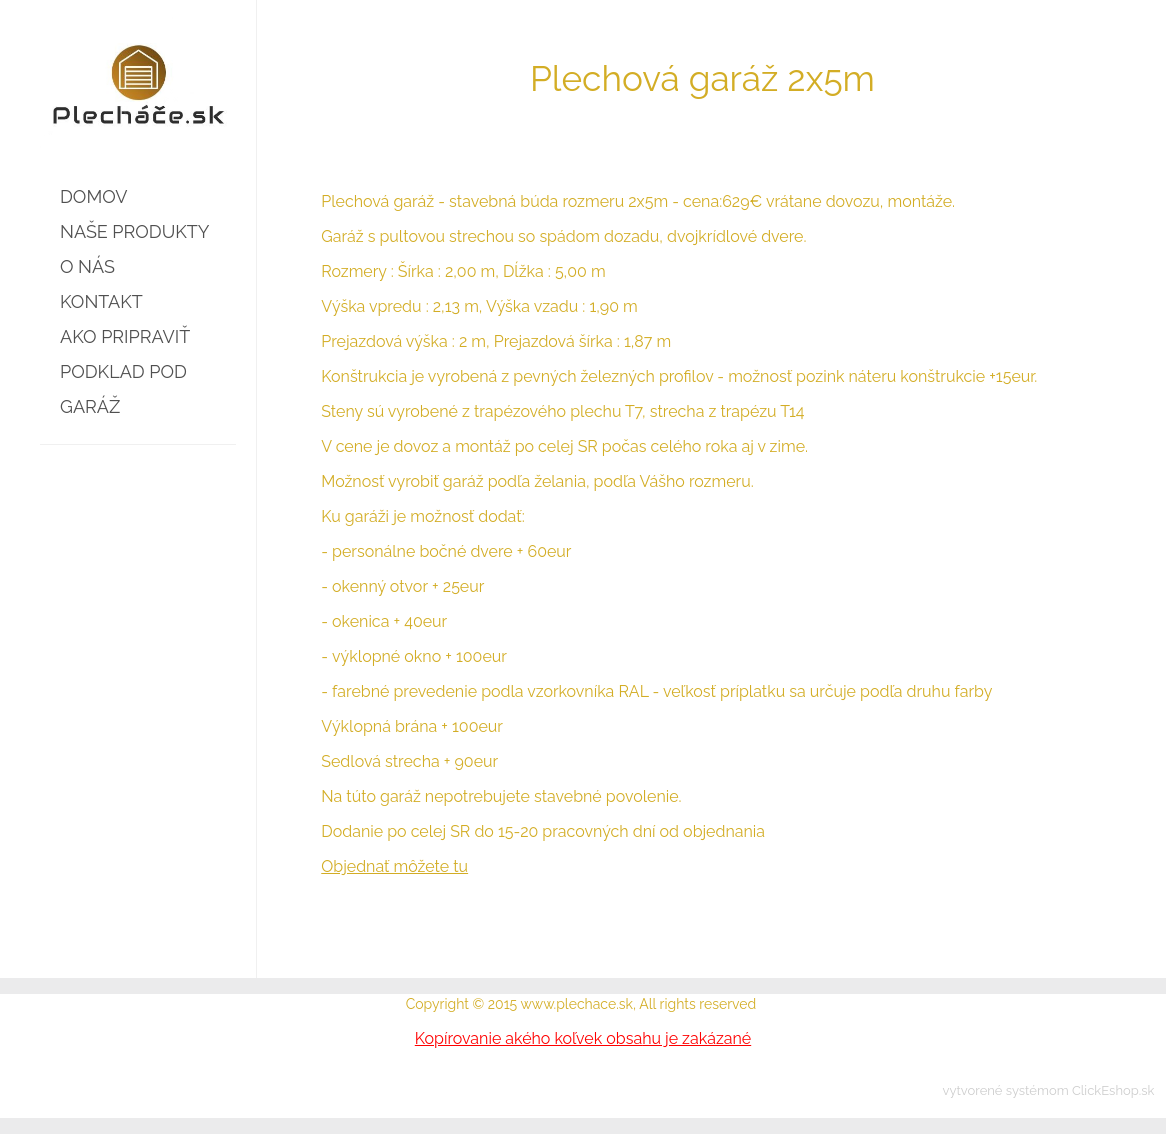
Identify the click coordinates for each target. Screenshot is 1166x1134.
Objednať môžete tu (394, 866)
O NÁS (87, 266)
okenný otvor (380, 586)
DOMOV (93, 196)
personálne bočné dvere (422, 551)
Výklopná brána (379, 726)
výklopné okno (386, 656)
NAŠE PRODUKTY (135, 231)
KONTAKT (101, 301)
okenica (360, 621)
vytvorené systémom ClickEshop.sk (1049, 1090)
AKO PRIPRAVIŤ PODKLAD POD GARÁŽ (125, 371)
